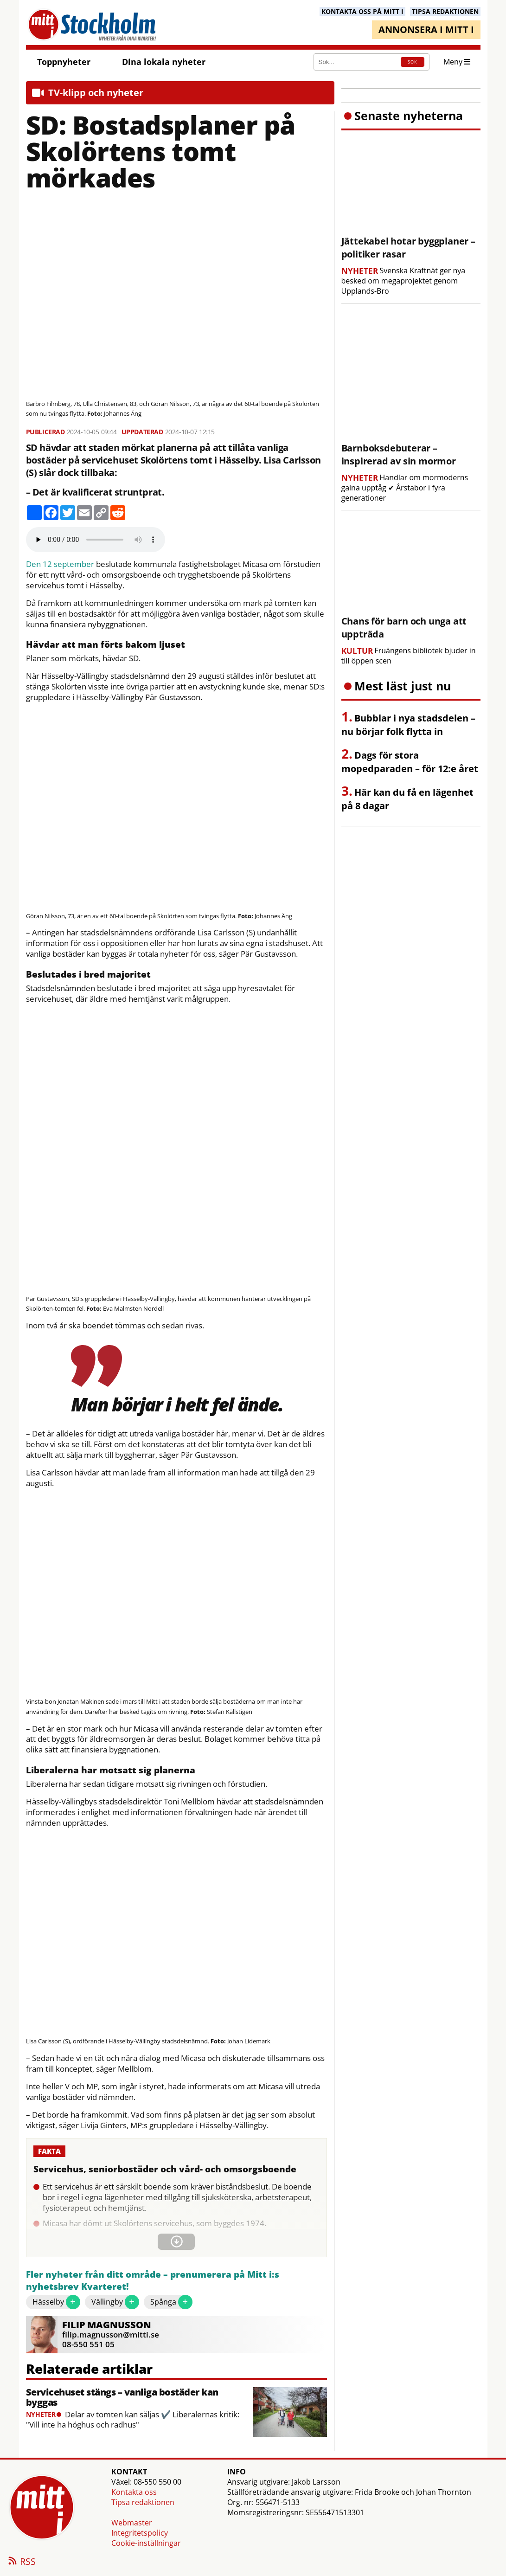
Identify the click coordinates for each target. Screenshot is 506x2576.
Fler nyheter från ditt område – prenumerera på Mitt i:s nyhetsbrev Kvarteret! (152, 2281)
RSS (21, 2562)
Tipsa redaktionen (142, 2502)
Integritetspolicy (139, 2533)
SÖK (412, 62)
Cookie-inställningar (146, 2543)
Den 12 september (60, 564)
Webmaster (131, 2523)
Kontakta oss (134, 2492)
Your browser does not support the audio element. (95, 539)
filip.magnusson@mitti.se (110, 2334)
